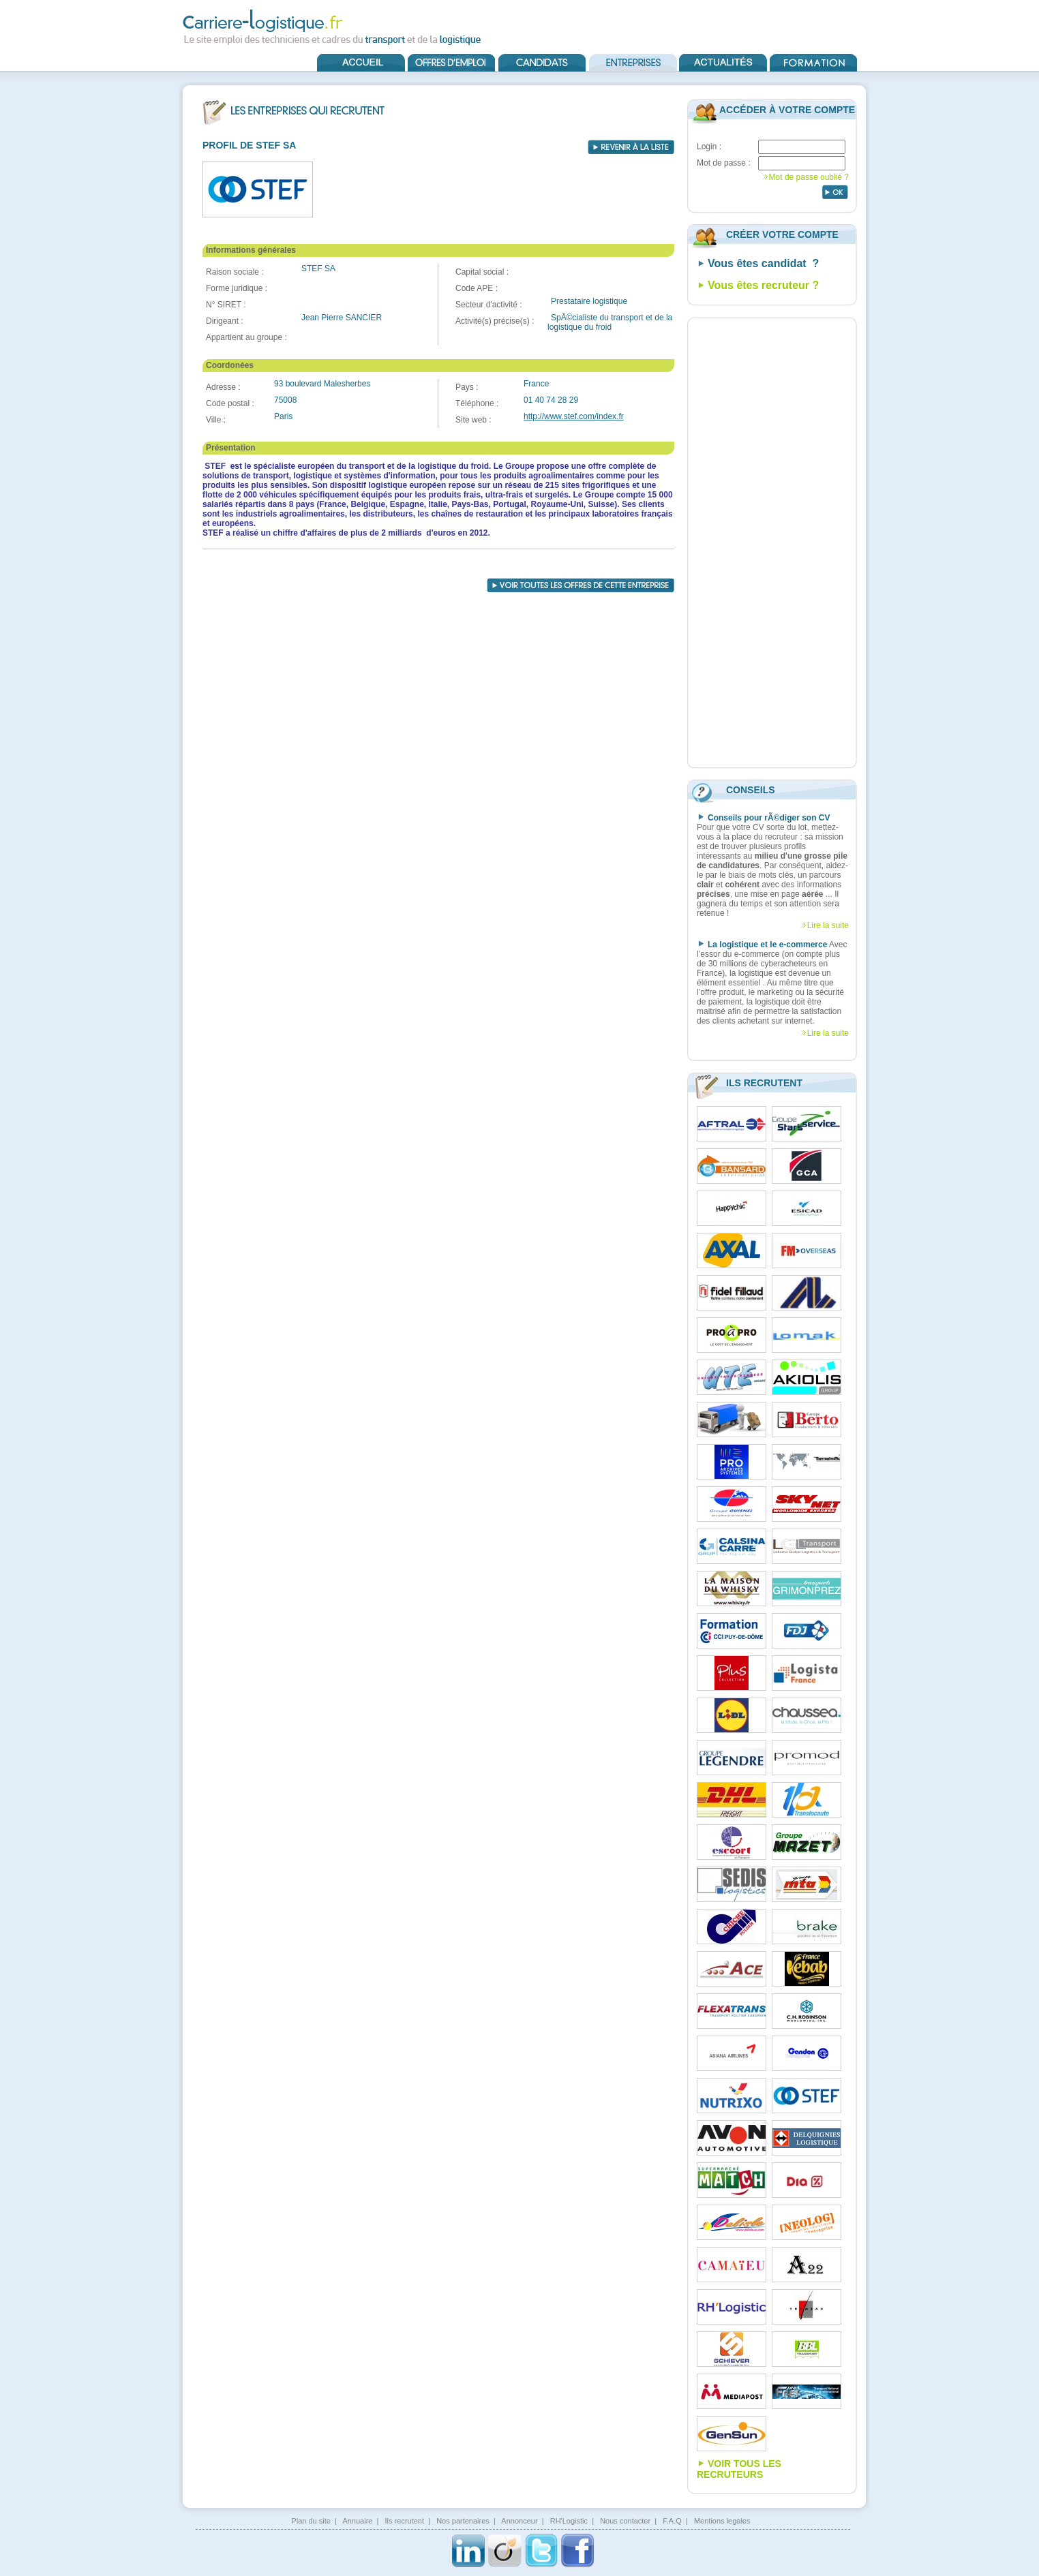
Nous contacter (625, 2521)
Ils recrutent (404, 2521)
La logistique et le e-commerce (767, 944)
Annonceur (519, 2521)
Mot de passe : (724, 163)
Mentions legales (722, 2521)
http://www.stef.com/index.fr (574, 416)
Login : (709, 146)
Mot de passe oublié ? (809, 177)
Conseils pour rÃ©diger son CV (769, 818)
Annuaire (357, 2521)
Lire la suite (828, 925)
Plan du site (310, 2521)
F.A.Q (672, 2521)
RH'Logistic (569, 2521)
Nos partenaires (463, 2521)
